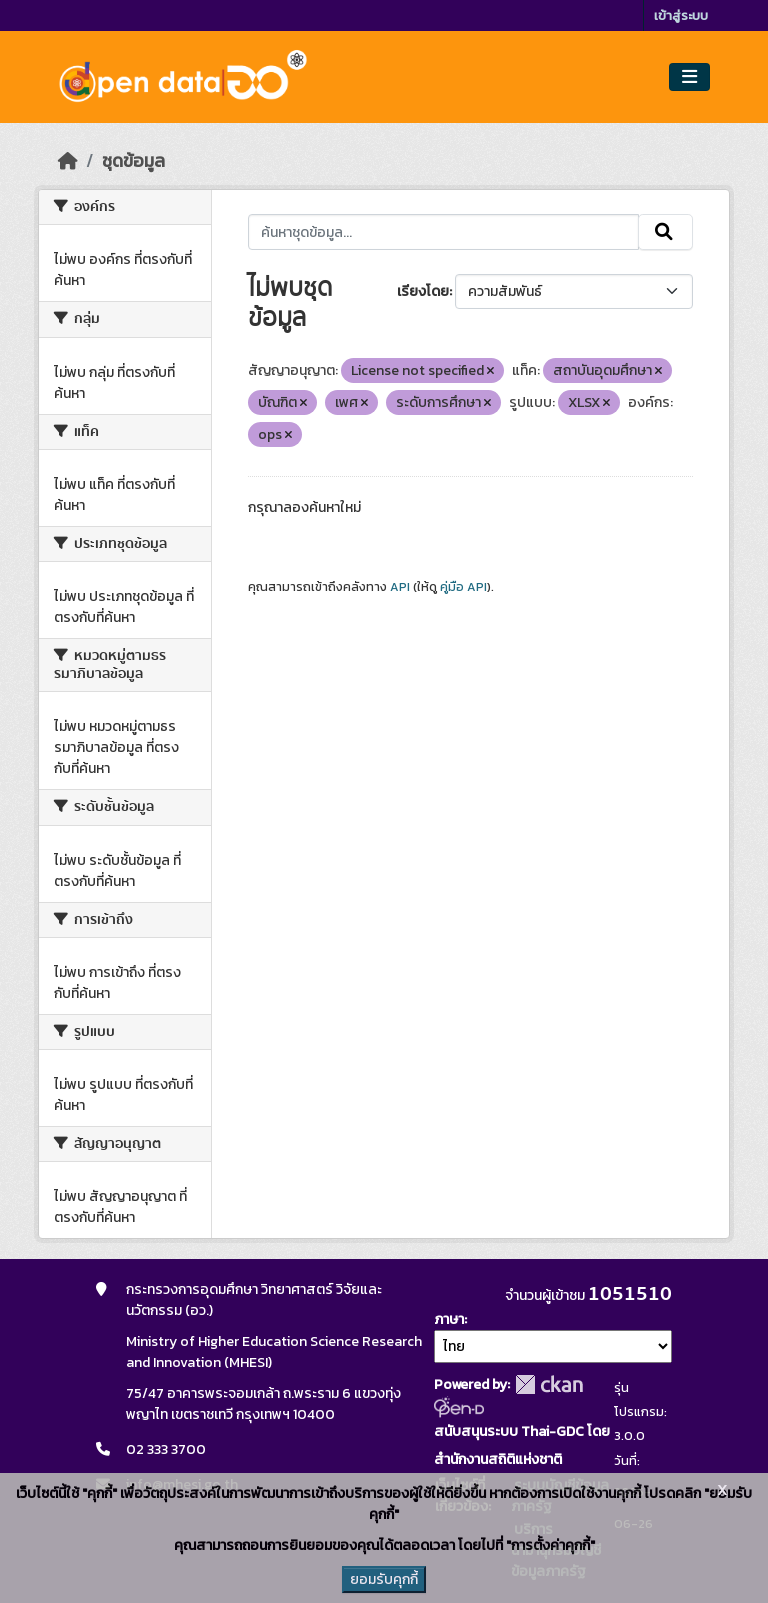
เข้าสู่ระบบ (681, 15)
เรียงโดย (423, 291)
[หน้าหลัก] (68, 161)
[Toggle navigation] (689, 77)
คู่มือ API (463, 587)
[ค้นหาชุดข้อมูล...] (443, 232)
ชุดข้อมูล (133, 161)
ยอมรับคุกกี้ (384, 1579)
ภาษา (449, 1319)
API (400, 587)
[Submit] (665, 232)
